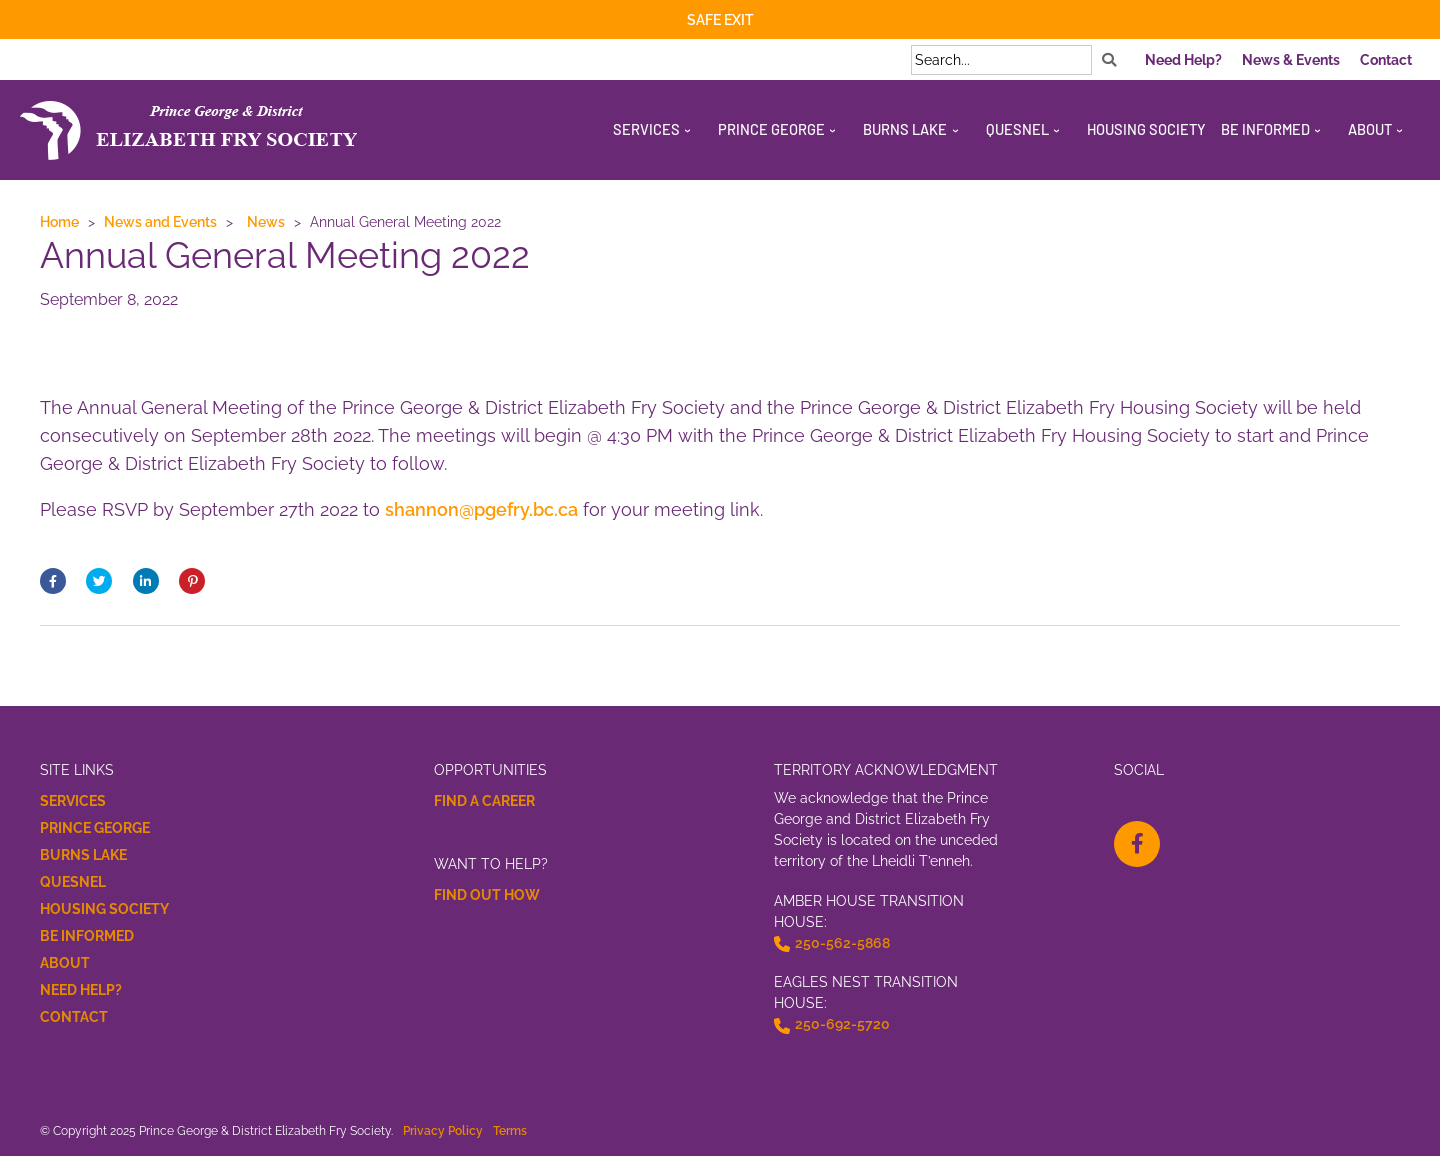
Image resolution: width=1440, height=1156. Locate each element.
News (266, 221)
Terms (510, 1130)
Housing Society (104, 909)
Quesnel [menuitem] (1017, 129)
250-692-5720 (842, 1024)
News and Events (160, 221)
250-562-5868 (842, 943)
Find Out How (487, 895)
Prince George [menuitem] (771, 129)
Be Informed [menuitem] (1265, 129)
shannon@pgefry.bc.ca (481, 509)
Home (59, 221)
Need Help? (81, 990)
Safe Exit (720, 20)
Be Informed (87, 936)
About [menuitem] (1370, 129)
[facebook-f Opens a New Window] (1137, 844)
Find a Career (484, 801)
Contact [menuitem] (1386, 60)
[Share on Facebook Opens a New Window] (53, 581)
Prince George (95, 828)
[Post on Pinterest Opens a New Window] (192, 581)
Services (73, 801)
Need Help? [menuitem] (1183, 60)
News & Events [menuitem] (1291, 60)
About (65, 963)
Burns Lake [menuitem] (905, 129)
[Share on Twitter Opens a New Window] (99, 581)
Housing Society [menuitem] (1146, 129)
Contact (74, 1017)
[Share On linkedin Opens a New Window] (146, 581)
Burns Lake (83, 855)
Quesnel (73, 882)
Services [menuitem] (646, 129)
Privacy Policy (443, 1130)
